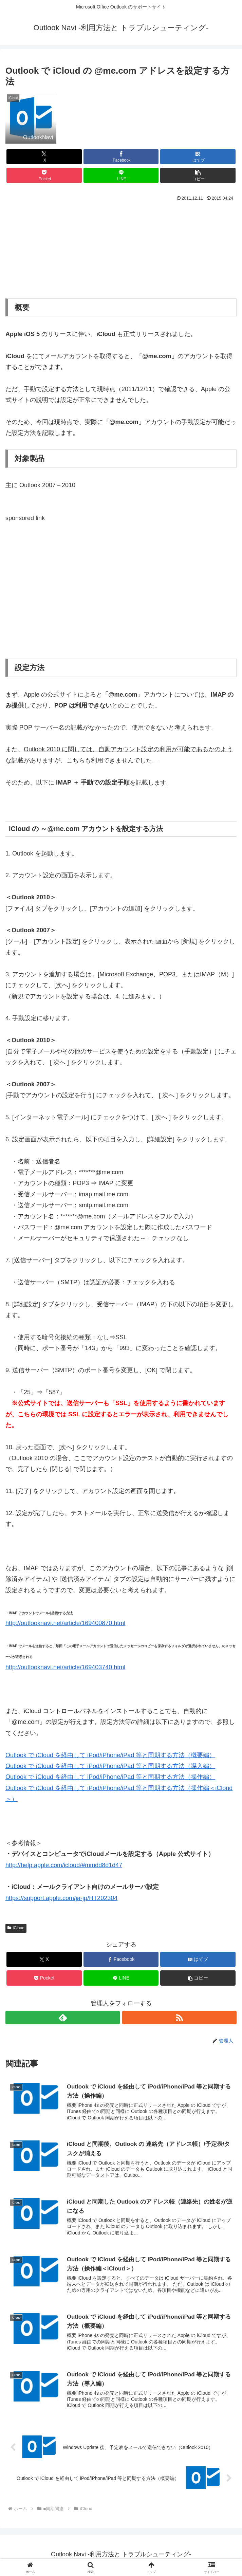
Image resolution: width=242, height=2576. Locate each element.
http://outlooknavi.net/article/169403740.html (65, 1667)
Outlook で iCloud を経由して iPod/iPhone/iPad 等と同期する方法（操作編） (110, 1776)
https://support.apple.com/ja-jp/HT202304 (61, 1898)
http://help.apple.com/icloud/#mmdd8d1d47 (63, 1865)
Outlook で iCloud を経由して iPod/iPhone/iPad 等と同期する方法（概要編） (110, 1755)
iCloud (15, 1928)
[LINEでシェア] (121, 175)
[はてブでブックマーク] (197, 156)
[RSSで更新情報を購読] (179, 2017)
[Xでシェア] (43, 156)
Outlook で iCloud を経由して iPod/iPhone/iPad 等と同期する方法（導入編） (110, 1766)
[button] (197, 175)
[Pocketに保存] (43, 175)
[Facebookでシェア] (121, 156)
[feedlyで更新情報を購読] (62, 2017)
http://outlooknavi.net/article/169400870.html (65, 1623)
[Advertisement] (121, 248)
